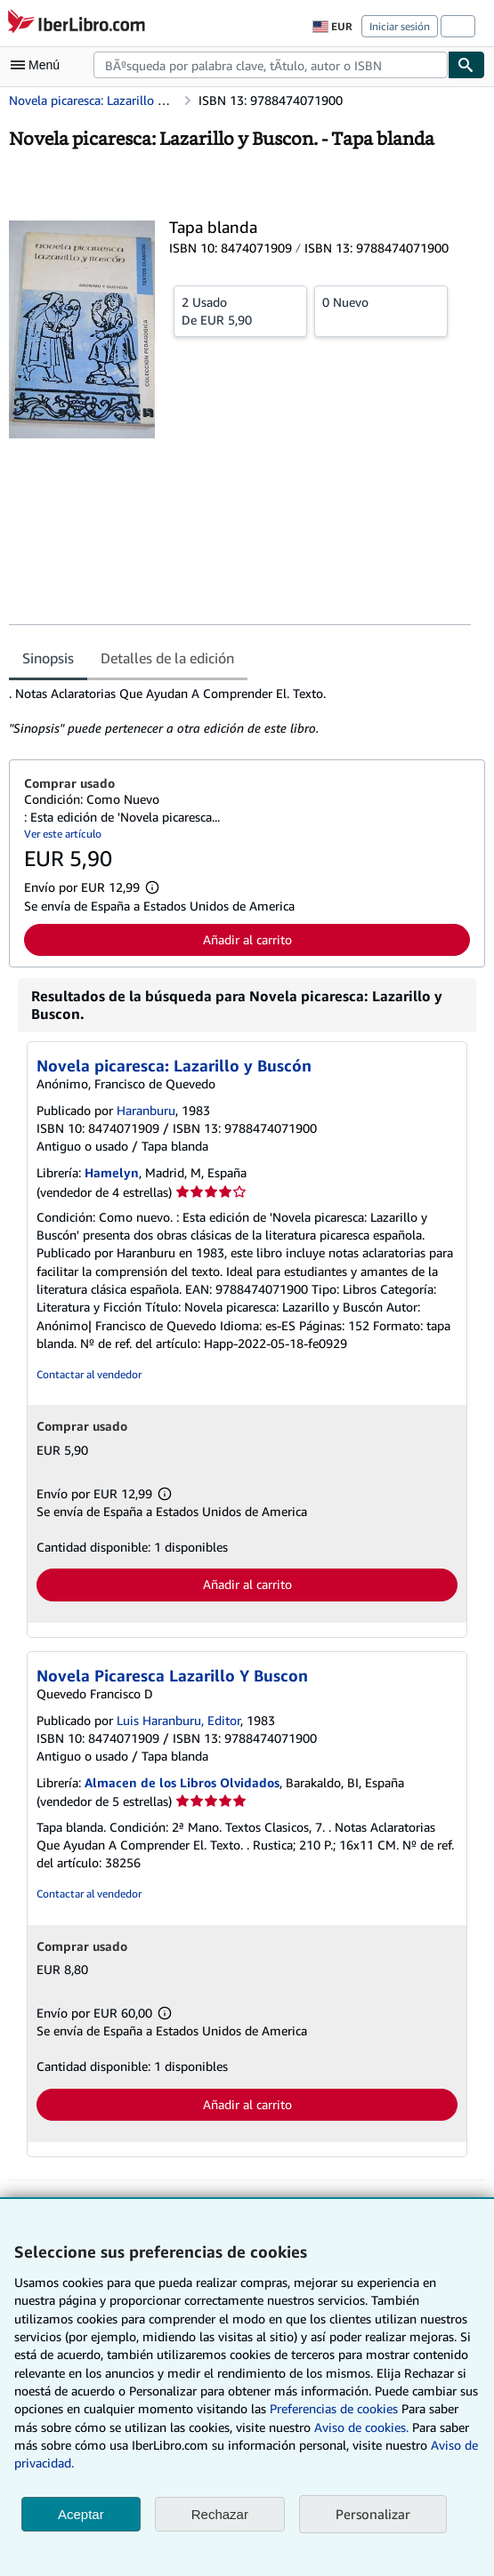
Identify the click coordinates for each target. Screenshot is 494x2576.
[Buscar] (466, 65)
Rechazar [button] (219, 2514)
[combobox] (270, 65)
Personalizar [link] (373, 2514)
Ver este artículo (62, 833)
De (240, 310)
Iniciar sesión (399, 26)
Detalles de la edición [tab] (167, 658)
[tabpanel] (240, 711)
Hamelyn (112, 1172)
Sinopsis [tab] (48, 658)
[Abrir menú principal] (39, 65)
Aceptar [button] (81, 2514)
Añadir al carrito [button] (247, 939)
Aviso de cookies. (361, 2427)
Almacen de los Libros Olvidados (182, 1782)
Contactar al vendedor (89, 1374)
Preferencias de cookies (334, 2408)
